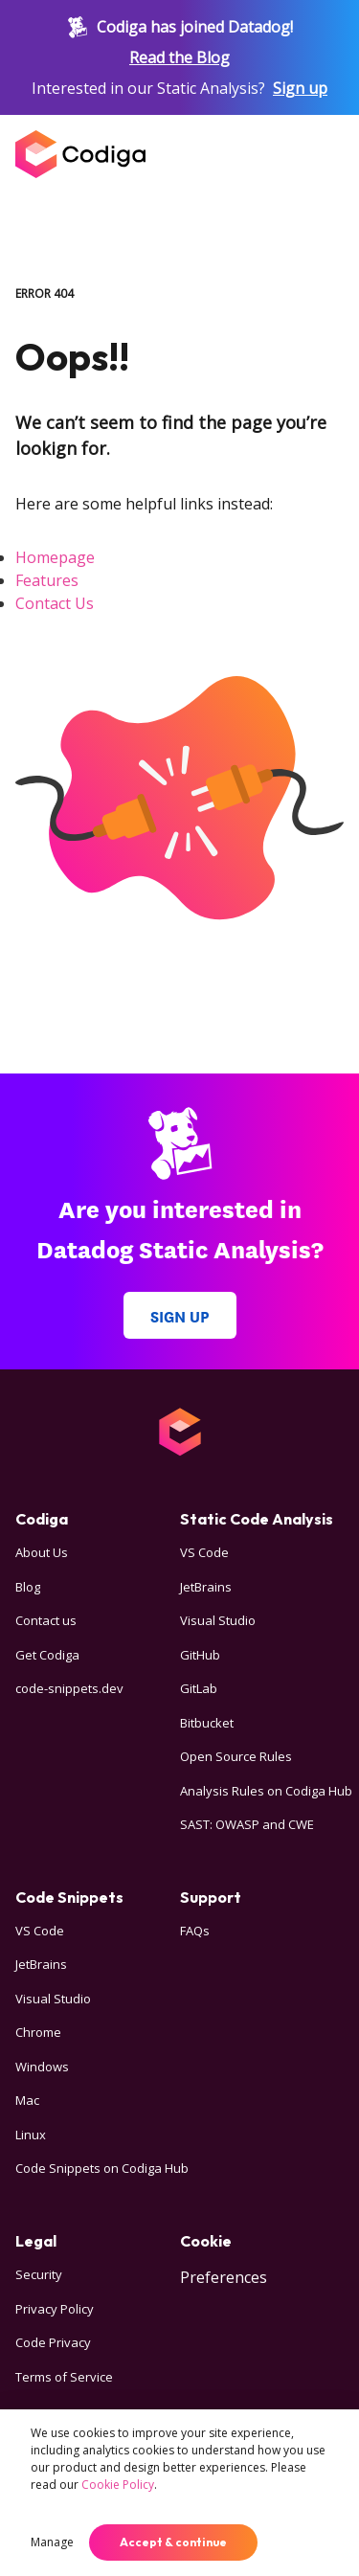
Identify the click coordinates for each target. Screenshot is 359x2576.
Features (47, 580)
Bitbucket (207, 1722)
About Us (41, 1552)
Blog (27, 1586)
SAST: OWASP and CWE (247, 1824)
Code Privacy (53, 2342)
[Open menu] (324, 154)
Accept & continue (173, 2542)
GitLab (198, 1688)
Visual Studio (218, 1620)
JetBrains (206, 1586)
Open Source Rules (236, 1756)
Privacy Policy (54, 2308)
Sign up (300, 88)
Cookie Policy (117, 2484)
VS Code (204, 1552)
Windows (42, 2066)
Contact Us (54, 603)
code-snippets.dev (69, 1688)
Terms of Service (64, 2376)
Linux (30, 2134)
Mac (27, 2100)
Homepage (55, 557)
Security (38, 2274)
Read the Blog (179, 57)
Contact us (46, 1620)
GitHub (200, 1654)
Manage (52, 2542)
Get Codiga (47, 1654)
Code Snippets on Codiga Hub (102, 2168)
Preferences (223, 2277)
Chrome (38, 2032)
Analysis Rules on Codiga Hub (266, 1790)
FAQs (195, 1930)
